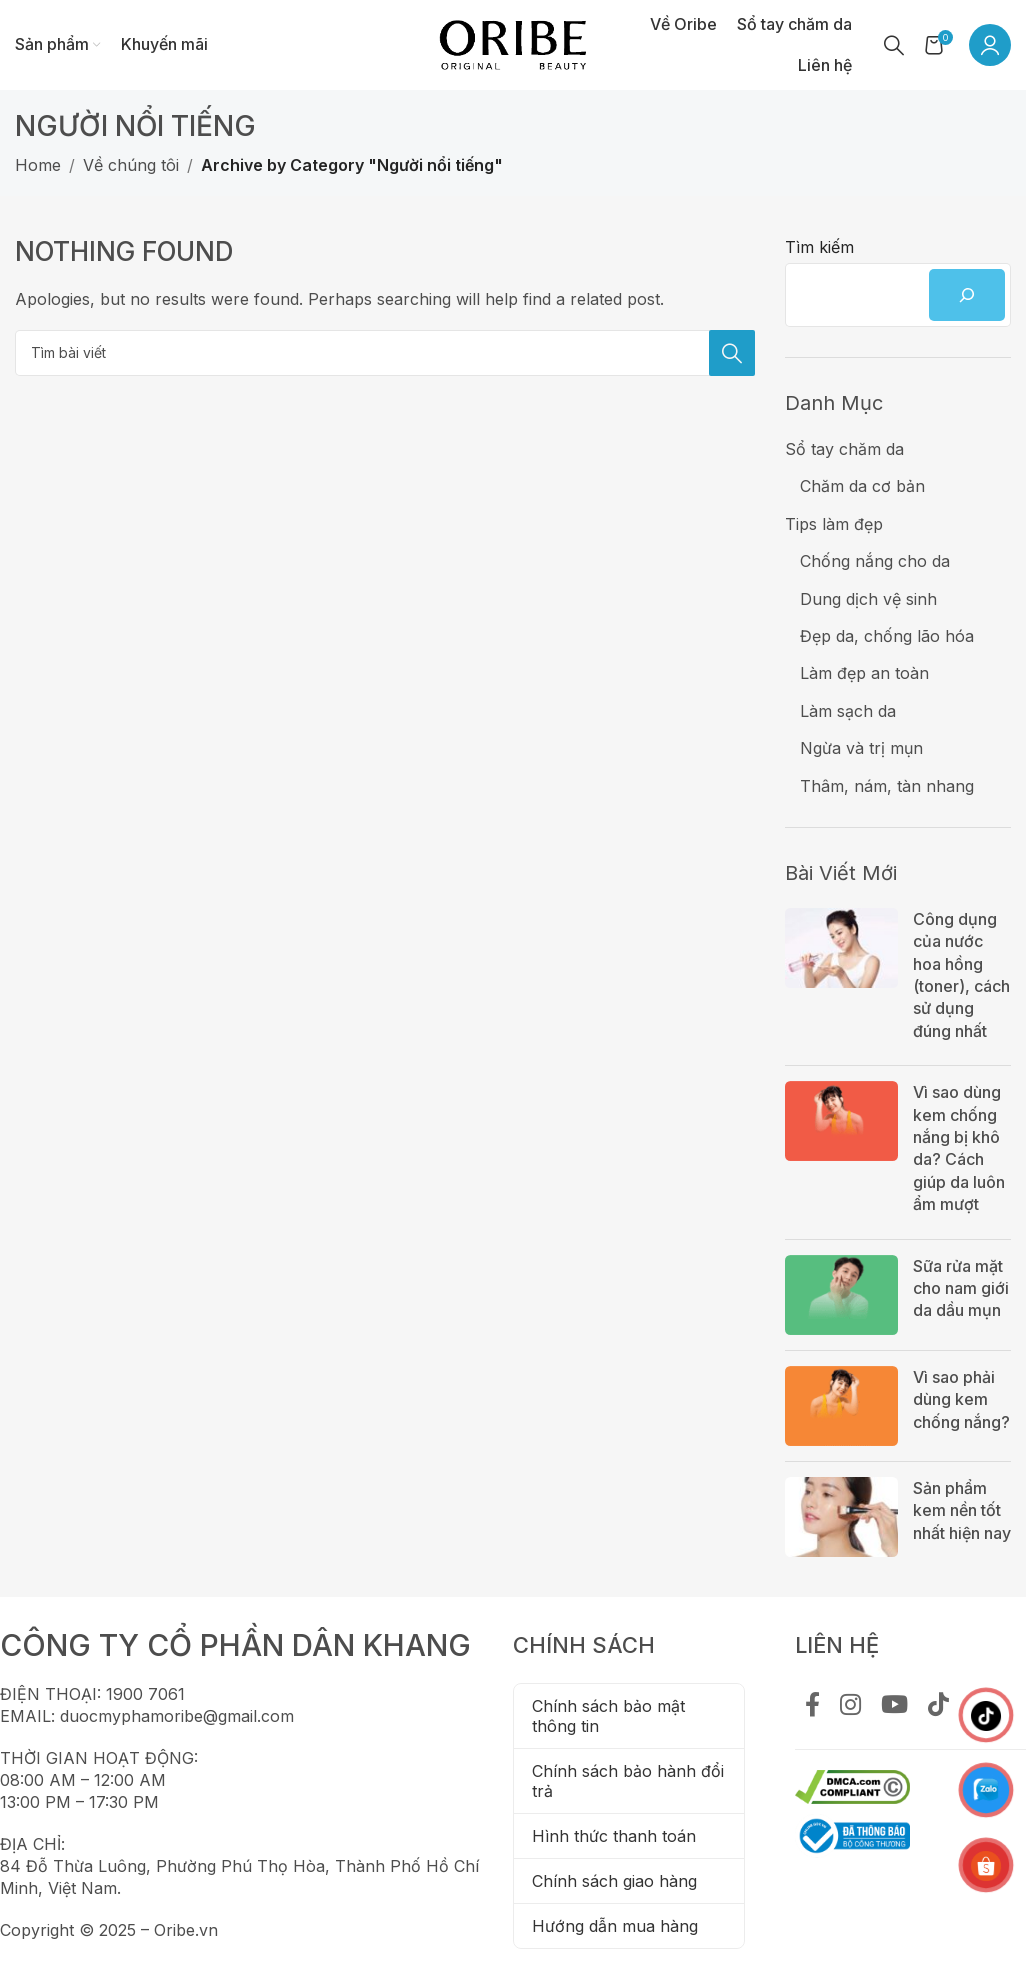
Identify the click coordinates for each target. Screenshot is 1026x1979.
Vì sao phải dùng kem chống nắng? (961, 1399)
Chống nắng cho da (875, 561)
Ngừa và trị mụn (861, 748)
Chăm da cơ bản (862, 486)
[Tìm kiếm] (894, 45)
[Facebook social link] (812, 1706)
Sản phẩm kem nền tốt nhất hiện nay (962, 1510)
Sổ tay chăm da (844, 449)
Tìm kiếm (819, 247)
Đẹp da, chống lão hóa (887, 636)
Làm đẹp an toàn (864, 673)
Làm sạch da (848, 711)
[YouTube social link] (894, 1706)
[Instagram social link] (850, 1706)
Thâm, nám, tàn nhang (887, 786)
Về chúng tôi (131, 165)
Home (38, 165)
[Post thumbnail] (841, 979)
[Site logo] (513, 43)
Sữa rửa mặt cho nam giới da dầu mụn (961, 1288)
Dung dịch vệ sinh (868, 599)
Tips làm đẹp (834, 524)
